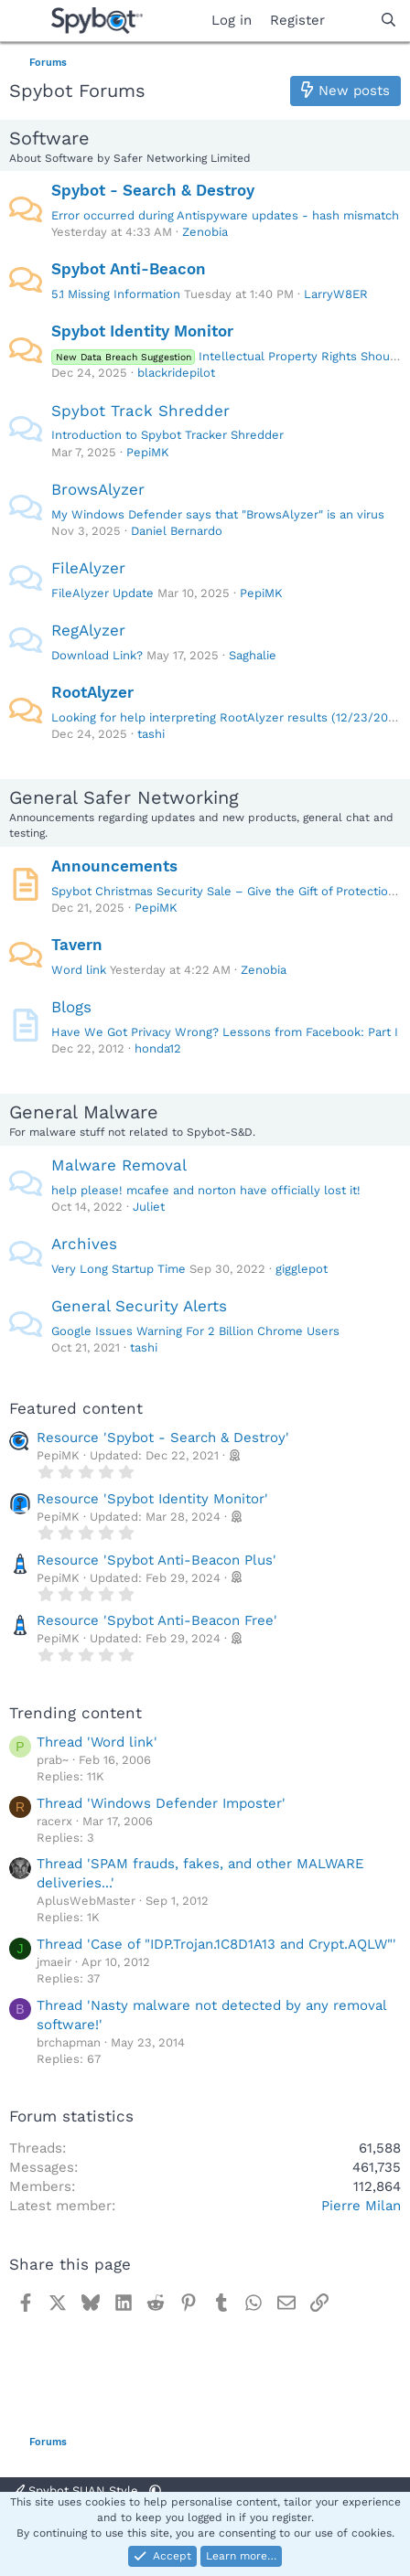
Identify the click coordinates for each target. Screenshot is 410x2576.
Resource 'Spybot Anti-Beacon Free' (157, 1620)
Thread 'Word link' (97, 1742)
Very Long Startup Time (118, 1269)
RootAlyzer (92, 692)
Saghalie (252, 655)
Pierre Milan (361, 2205)
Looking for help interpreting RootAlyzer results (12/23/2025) (229, 717)
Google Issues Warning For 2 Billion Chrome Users (195, 1331)
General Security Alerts (139, 1306)
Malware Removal (119, 1165)
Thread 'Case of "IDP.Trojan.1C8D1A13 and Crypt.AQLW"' (216, 1944)
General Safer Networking (124, 797)
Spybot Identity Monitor (142, 331)
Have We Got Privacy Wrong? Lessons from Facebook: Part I (224, 1032)
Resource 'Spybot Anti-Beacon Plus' (156, 1560)
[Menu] (25, 21)
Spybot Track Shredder (140, 410)
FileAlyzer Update (102, 593)
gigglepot (301, 1269)
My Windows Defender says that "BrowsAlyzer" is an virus (217, 514)
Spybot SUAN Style (77, 2490)
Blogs (71, 1007)
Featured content (76, 1408)
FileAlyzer (88, 568)
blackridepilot (176, 372)
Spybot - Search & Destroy (152, 190)
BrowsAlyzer (98, 489)
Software (49, 138)
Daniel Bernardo (176, 531)
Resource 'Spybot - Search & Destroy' (163, 1437)
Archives (84, 1244)
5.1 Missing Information (115, 294)
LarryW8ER (336, 294)
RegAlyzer (88, 630)
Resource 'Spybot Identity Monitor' (152, 1499)
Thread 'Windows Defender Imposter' (161, 1803)
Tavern (76, 944)
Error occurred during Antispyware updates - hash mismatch (225, 215)
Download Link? (97, 655)
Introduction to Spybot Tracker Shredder (167, 435)
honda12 (158, 1048)
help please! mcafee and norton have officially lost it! (206, 1190)
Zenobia (205, 232)
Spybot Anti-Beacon (128, 269)
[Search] (388, 20)
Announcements (114, 866)
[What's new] (352, 20)
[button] (155, 2490)
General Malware (83, 1112)
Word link (78, 970)
